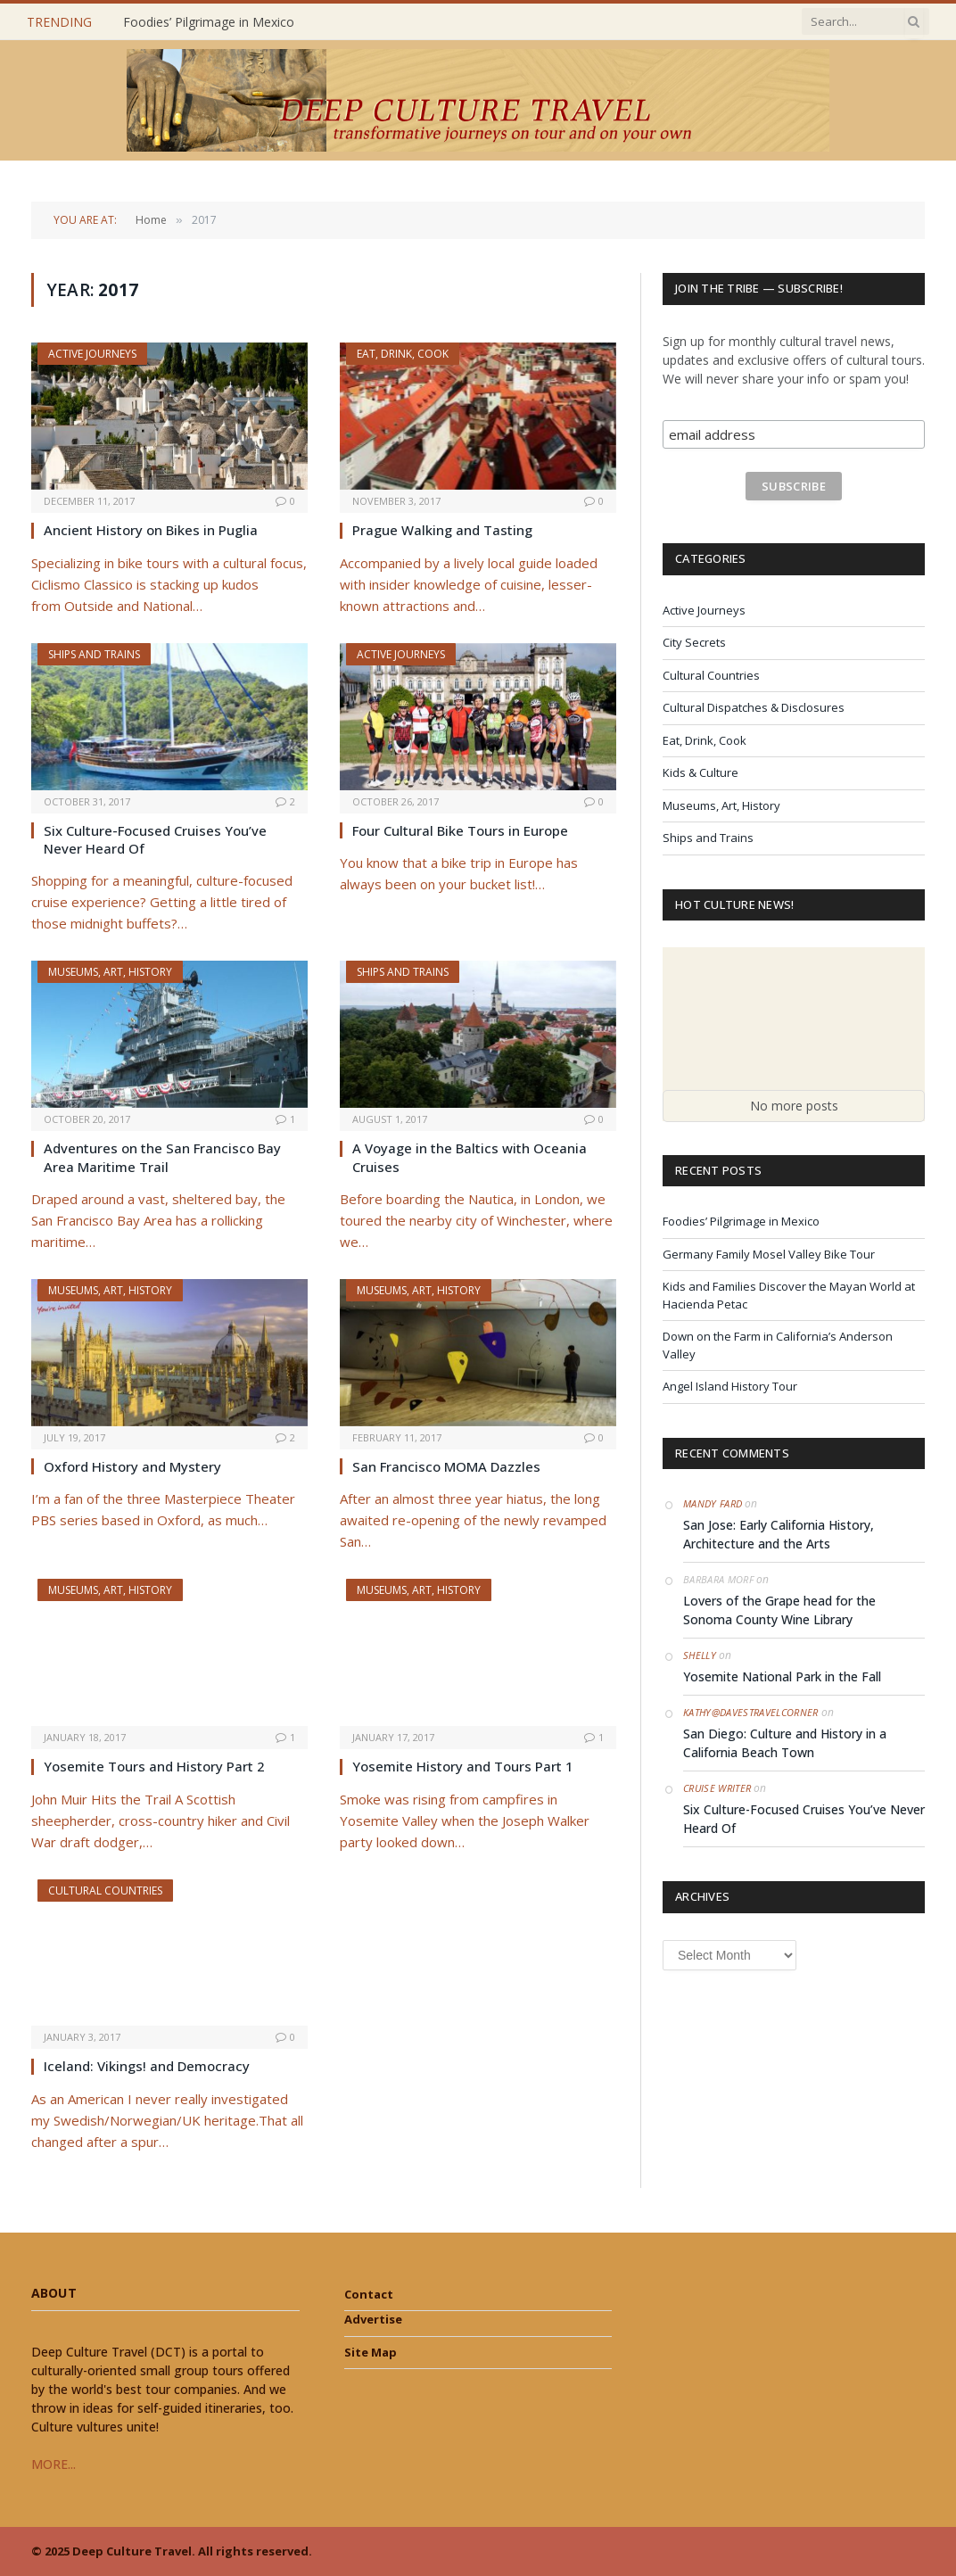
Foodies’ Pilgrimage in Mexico (208, 22)
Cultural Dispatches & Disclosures (754, 707)
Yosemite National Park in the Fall (782, 1676)
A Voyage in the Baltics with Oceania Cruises (469, 1157)
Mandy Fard (712, 1503)
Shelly (699, 1655)
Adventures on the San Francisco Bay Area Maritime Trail (162, 1157)
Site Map (370, 2352)
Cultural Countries (105, 1890)
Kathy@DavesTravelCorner (751, 1712)
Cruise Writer (717, 1788)
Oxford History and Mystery (132, 1466)
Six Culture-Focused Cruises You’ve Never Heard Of (155, 839)
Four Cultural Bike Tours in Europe (460, 830)
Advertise (373, 2319)
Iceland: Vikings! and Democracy (147, 2066)
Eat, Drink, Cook (403, 353)
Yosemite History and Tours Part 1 (462, 1766)
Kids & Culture (700, 772)
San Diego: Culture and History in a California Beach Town (784, 1743)
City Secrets (694, 642)
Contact (368, 2294)
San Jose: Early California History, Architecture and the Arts (778, 1534)
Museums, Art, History (110, 971)
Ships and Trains (94, 654)
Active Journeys (92, 353)
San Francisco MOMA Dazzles (446, 1466)
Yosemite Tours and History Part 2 (154, 1766)
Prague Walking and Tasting (442, 530)
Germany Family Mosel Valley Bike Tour (769, 1254)
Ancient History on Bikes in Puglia (151, 530)
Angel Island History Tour (730, 1386)
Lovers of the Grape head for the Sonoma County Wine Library (779, 1610)
